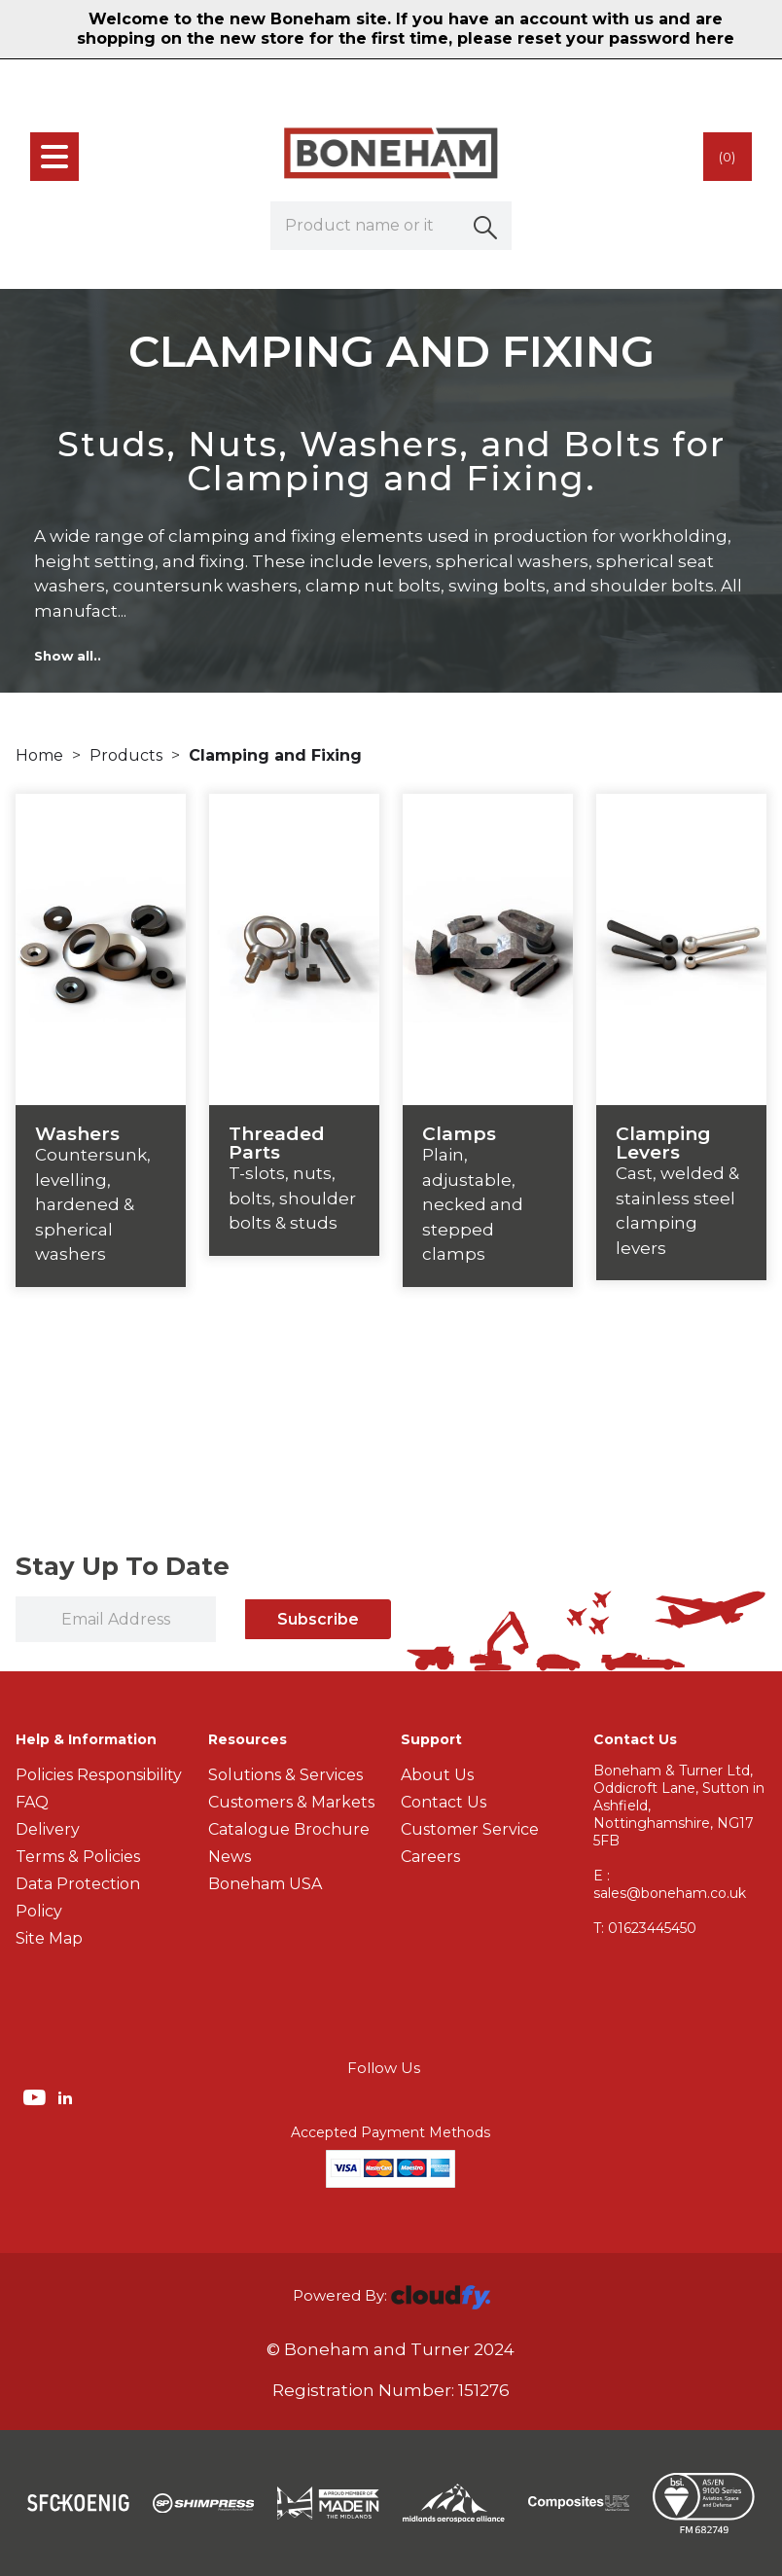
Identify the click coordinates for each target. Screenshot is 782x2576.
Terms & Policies (78, 1856)
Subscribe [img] (318, 1619)
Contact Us (443, 1802)
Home (41, 755)
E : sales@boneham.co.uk (669, 1884)
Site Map (49, 1938)
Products (127, 755)
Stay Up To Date (123, 1566)
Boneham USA (265, 1884)
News (229, 1856)
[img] (36, 2096)
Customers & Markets (291, 1802)
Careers (430, 1856)
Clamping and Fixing (275, 755)
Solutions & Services (285, 1775)
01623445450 (644, 1928)
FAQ (32, 1802)
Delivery (48, 1829)
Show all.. (67, 655)
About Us (437, 1775)
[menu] (54, 156)
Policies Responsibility (99, 1775)
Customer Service (470, 1829)
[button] (487, 225)
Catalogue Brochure (289, 1829)
